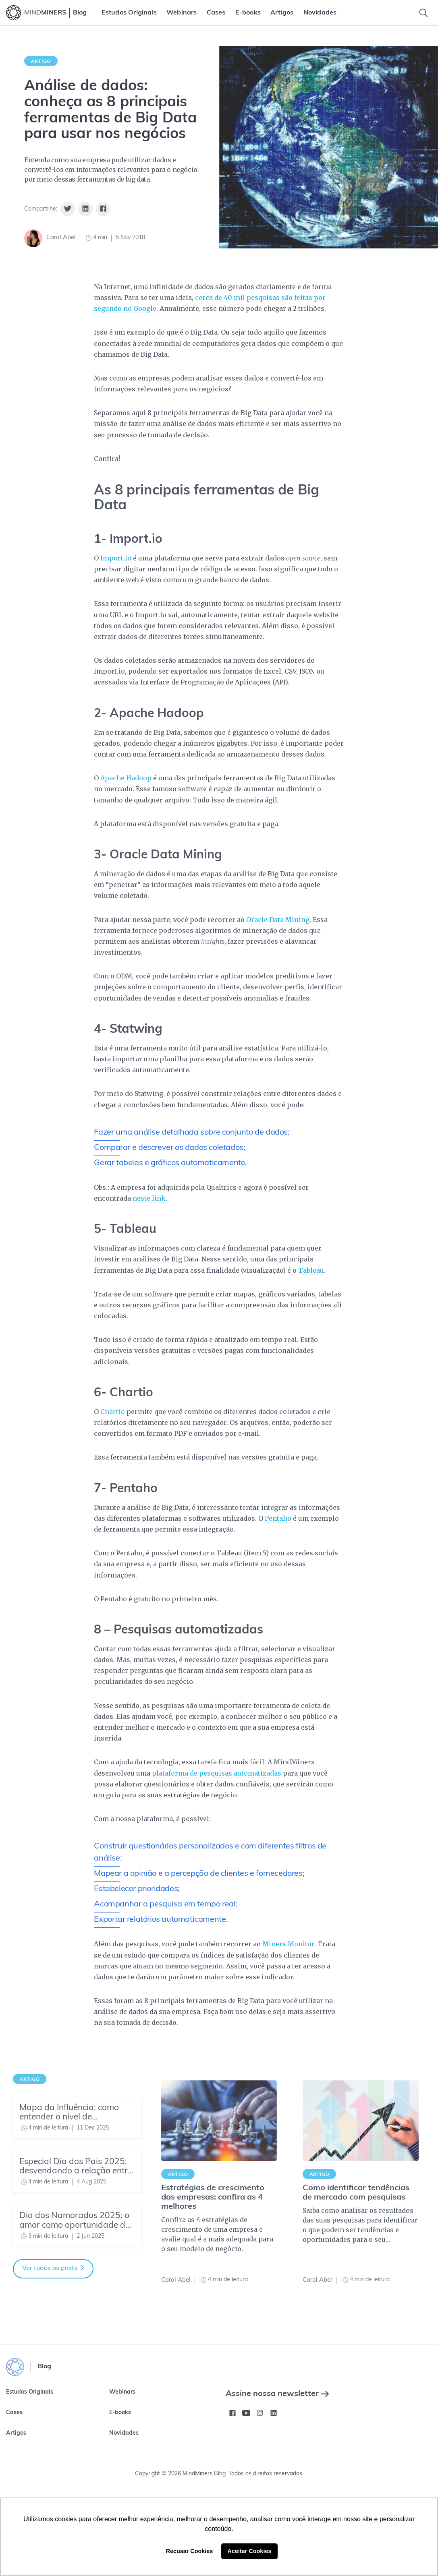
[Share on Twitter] (67, 209)
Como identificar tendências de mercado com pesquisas (356, 2193)
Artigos (281, 13)
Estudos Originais (129, 13)
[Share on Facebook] (103, 209)
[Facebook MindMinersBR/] (232, 2413)
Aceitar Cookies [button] (250, 2551)
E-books (248, 13)
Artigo (41, 61)
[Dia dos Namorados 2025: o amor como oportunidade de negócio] (77, 2225)
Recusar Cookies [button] (189, 2551)
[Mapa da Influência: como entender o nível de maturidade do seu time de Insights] (77, 2117)
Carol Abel (61, 238)
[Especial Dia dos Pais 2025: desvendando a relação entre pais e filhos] (77, 2171)
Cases (216, 13)
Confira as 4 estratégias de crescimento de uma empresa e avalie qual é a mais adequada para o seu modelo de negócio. (217, 2234)
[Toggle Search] (423, 13)
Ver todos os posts (53, 2268)
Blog (80, 13)
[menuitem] (129, 13)
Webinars (181, 13)
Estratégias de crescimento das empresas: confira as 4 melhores (212, 2197)
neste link (149, 1198)
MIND (45, 13)
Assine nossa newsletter (277, 2394)
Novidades (320, 13)
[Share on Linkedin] (85, 209)
